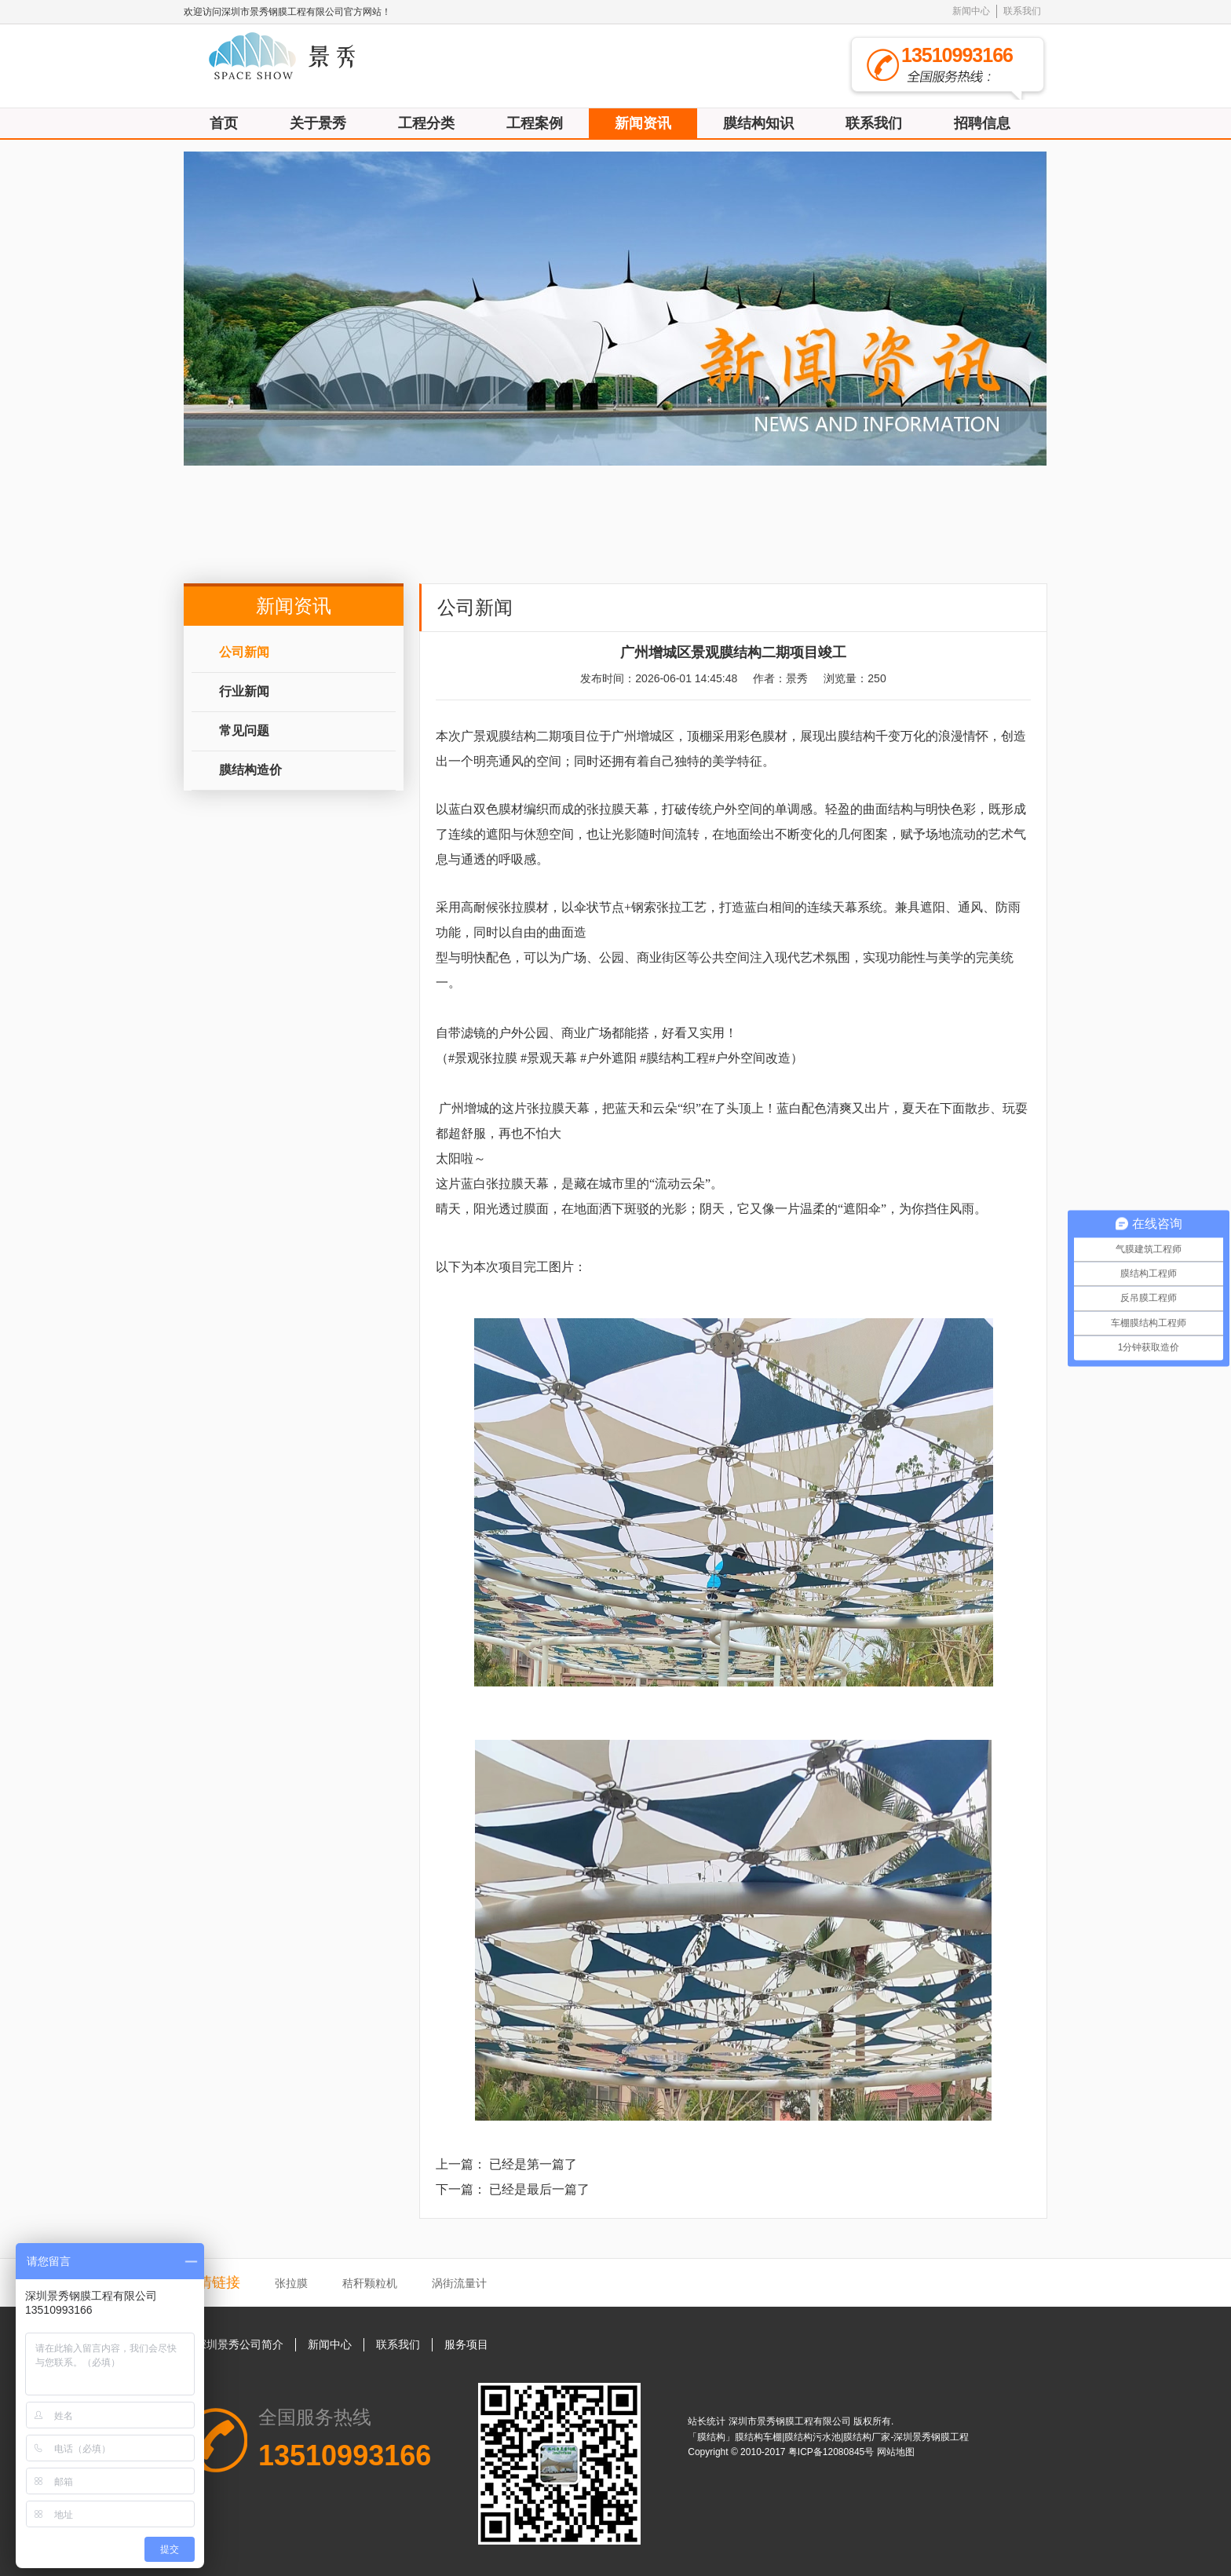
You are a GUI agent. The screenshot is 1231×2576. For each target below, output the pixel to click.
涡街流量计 (459, 2283)
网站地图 (896, 2451)
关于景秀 (318, 123)
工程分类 (426, 123)
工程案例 (534, 123)
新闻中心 (971, 10)
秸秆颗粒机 (369, 2283)
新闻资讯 (643, 123)
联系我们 (1022, 10)
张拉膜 (291, 2283)
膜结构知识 (758, 123)
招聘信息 (982, 123)
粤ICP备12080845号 (832, 2451)
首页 (224, 123)
